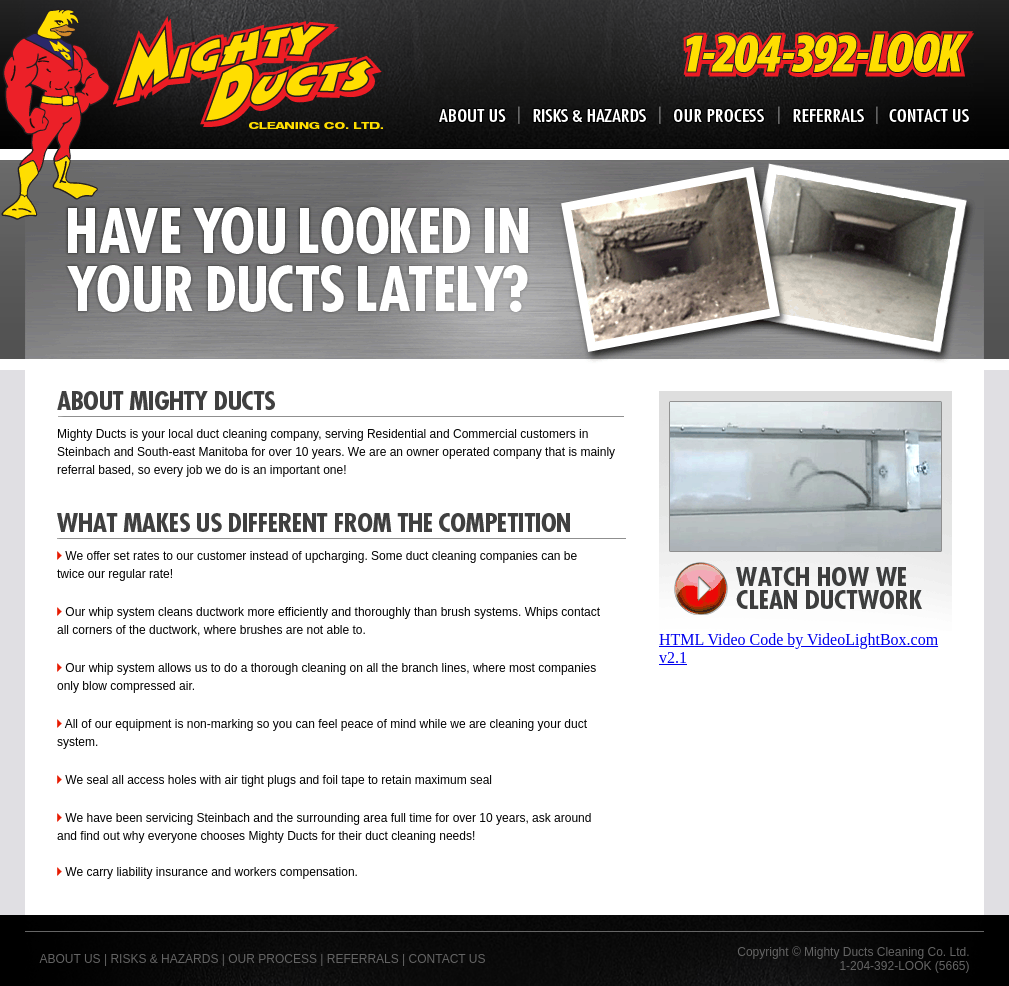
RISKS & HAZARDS (164, 959)
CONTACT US (447, 959)
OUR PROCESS (272, 959)
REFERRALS (363, 959)
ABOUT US (70, 959)
